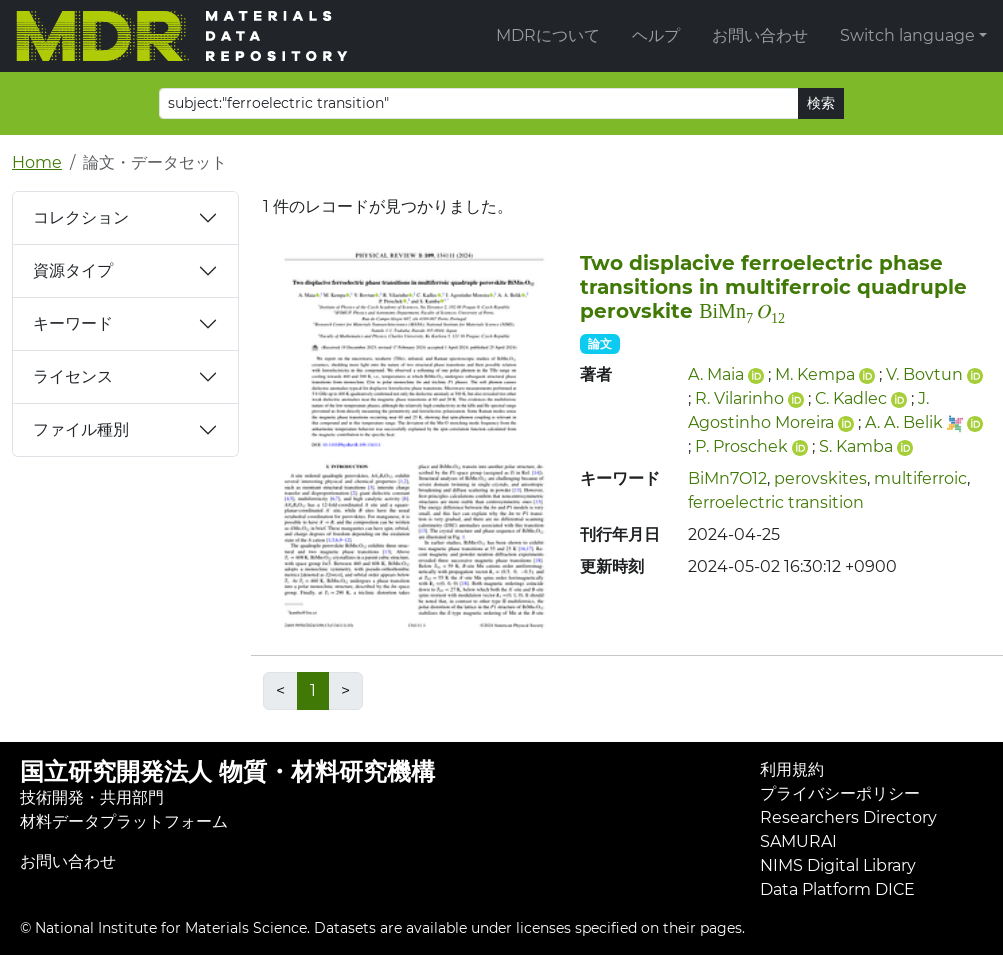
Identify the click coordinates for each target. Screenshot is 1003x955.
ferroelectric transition (776, 502)
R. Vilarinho (739, 398)
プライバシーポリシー (840, 793)
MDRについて (548, 35)
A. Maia (716, 374)
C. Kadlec (851, 398)
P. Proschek (741, 446)
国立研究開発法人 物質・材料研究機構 (227, 771)
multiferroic (920, 478)
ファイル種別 (81, 429)
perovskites (820, 478)
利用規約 (792, 769)
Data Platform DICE (837, 889)
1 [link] (313, 690)
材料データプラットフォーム (124, 821)
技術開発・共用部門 (92, 797)
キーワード (73, 323)
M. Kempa (815, 374)
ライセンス (73, 376)
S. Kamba (856, 446)
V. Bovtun (924, 374)
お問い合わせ (760, 35)
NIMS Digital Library (838, 865)
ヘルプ (656, 35)
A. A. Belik (904, 422)
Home (37, 162)
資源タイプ (73, 270)
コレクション (81, 217)
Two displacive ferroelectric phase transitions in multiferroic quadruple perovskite (773, 287)
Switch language (907, 35)
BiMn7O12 (727, 478)
